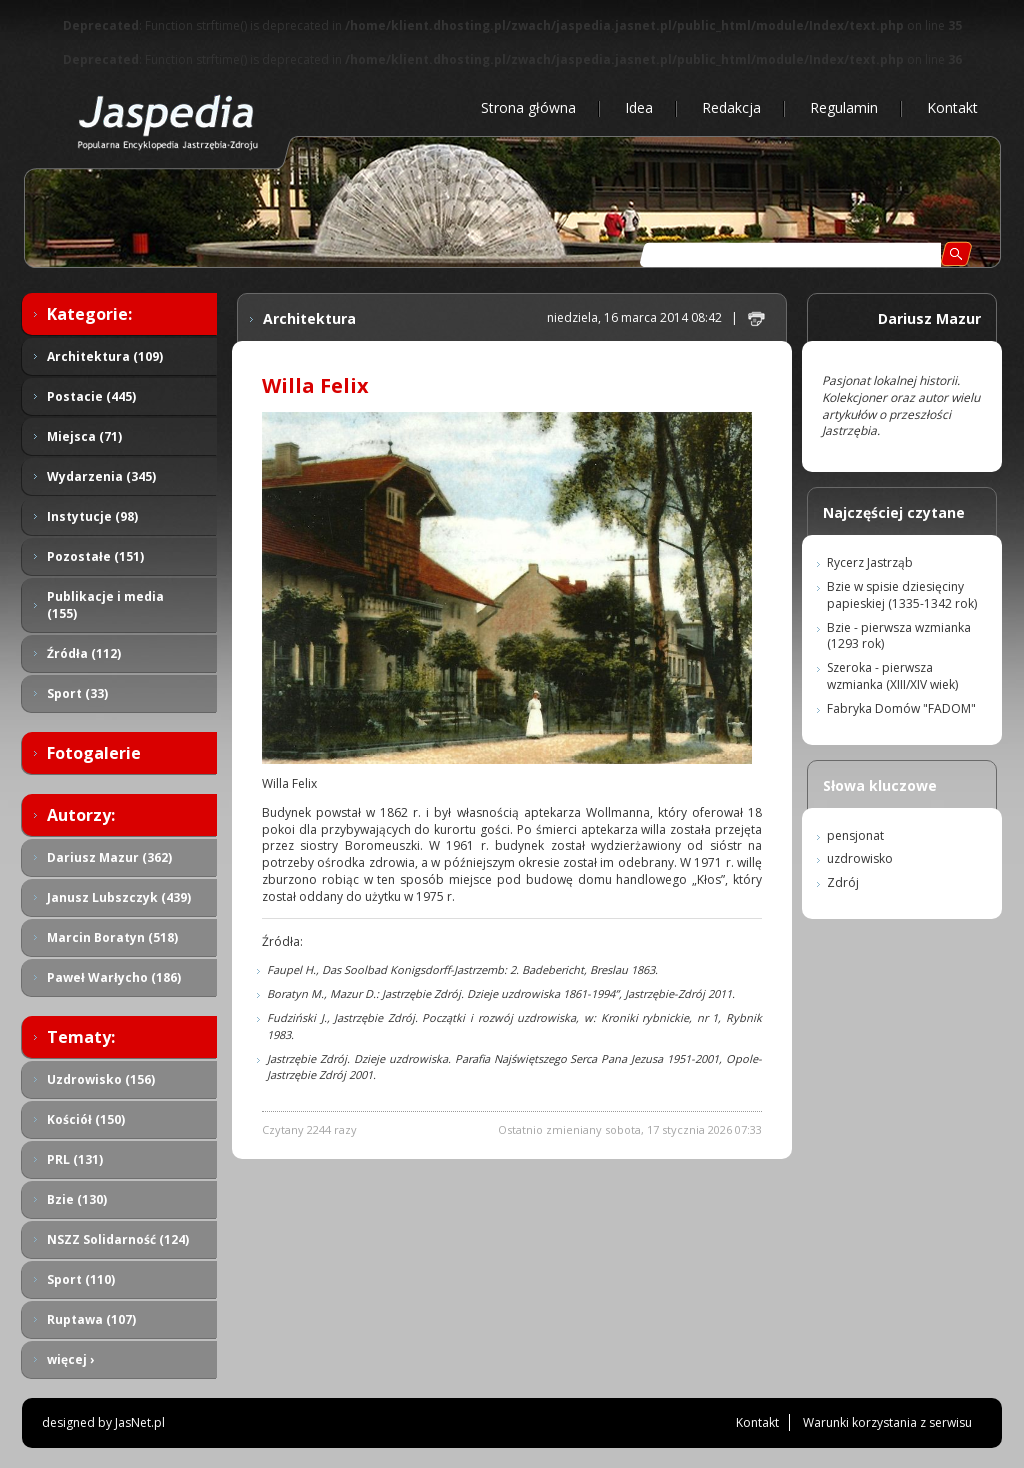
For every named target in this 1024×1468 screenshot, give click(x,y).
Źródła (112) (84, 653)
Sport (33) (77, 693)
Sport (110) (81, 1279)
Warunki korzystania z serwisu (887, 1422)
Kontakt (952, 107)
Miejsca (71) (84, 436)
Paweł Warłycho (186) (114, 977)
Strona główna (528, 107)
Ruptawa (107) (91, 1319)
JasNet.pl (140, 1422)
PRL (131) (75, 1159)
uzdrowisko (860, 858)
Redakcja (731, 107)
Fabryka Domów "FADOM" (901, 708)
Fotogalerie (94, 753)
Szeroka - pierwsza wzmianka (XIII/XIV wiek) (892, 676)
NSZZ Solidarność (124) (118, 1239)
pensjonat (855, 835)
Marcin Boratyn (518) (112, 937)
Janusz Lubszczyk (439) (119, 897)
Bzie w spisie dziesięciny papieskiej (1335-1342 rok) (902, 595)
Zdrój (843, 882)
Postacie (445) (91, 396)
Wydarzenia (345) (101, 476)
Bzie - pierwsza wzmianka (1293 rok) (899, 636)
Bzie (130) (77, 1199)
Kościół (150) (86, 1119)
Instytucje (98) (92, 516)
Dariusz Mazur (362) (109, 857)
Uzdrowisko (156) (101, 1079)
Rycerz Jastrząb (870, 562)
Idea (639, 107)
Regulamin (844, 107)
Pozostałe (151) (95, 556)
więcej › (70, 1359)
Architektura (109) (105, 356)
